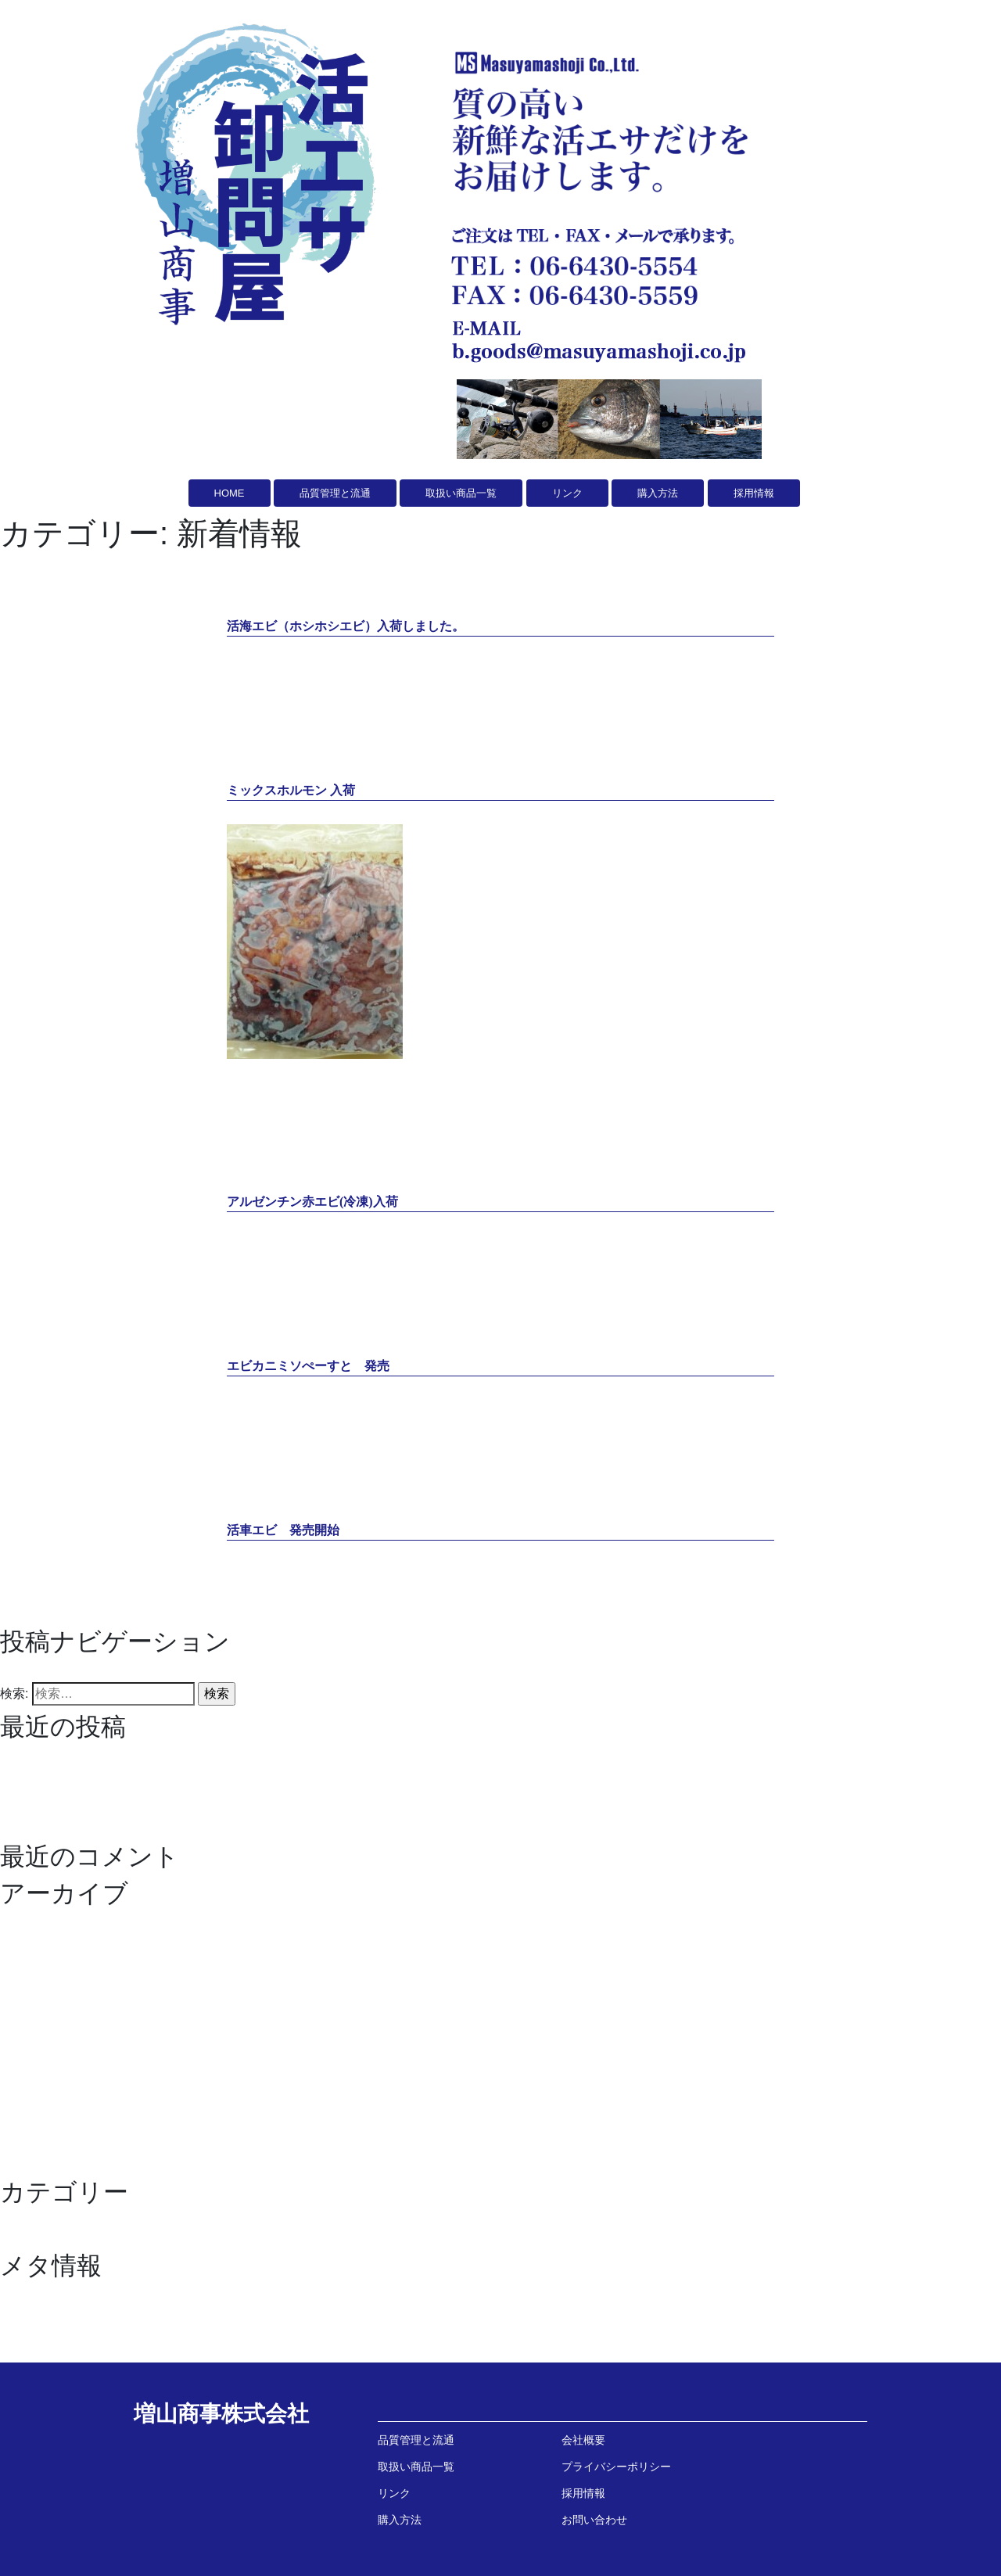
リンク (394, 2493)
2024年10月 (33, 1942)
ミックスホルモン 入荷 (64, 1775)
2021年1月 (30, 2111)
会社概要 (583, 2440)
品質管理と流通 (416, 2440)
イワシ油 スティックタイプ (81, 2222)
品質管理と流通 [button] (335, 493)
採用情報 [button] (754, 493)
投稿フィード (37, 2315)
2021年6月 (30, 2036)
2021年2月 (30, 2092)
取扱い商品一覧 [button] (461, 493)
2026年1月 (30, 1923)
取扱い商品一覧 (416, 2467)
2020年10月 (33, 2148)
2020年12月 (33, 2130)
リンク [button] (567, 493)
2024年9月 (30, 1961)
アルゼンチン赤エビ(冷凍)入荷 (85, 1794)
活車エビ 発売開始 (56, 1832)
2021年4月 (30, 2054)
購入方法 (400, 2520)
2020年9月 (30, 2167)
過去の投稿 (31, 1672)
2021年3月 (30, 2073)
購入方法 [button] (657, 493)
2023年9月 (30, 1979)
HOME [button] (229, 493)
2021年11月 (33, 2017)
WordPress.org (41, 2352)
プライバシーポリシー (616, 2467)
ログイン (25, 2296)
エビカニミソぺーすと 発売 (81, 1813)
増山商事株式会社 (221, 2414)
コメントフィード (50, 2334)
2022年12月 (33, 1998)
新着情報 (25, 2241)
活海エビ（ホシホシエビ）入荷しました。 (119, 1756)
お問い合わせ (594, 2520)
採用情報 (583, 2493)
